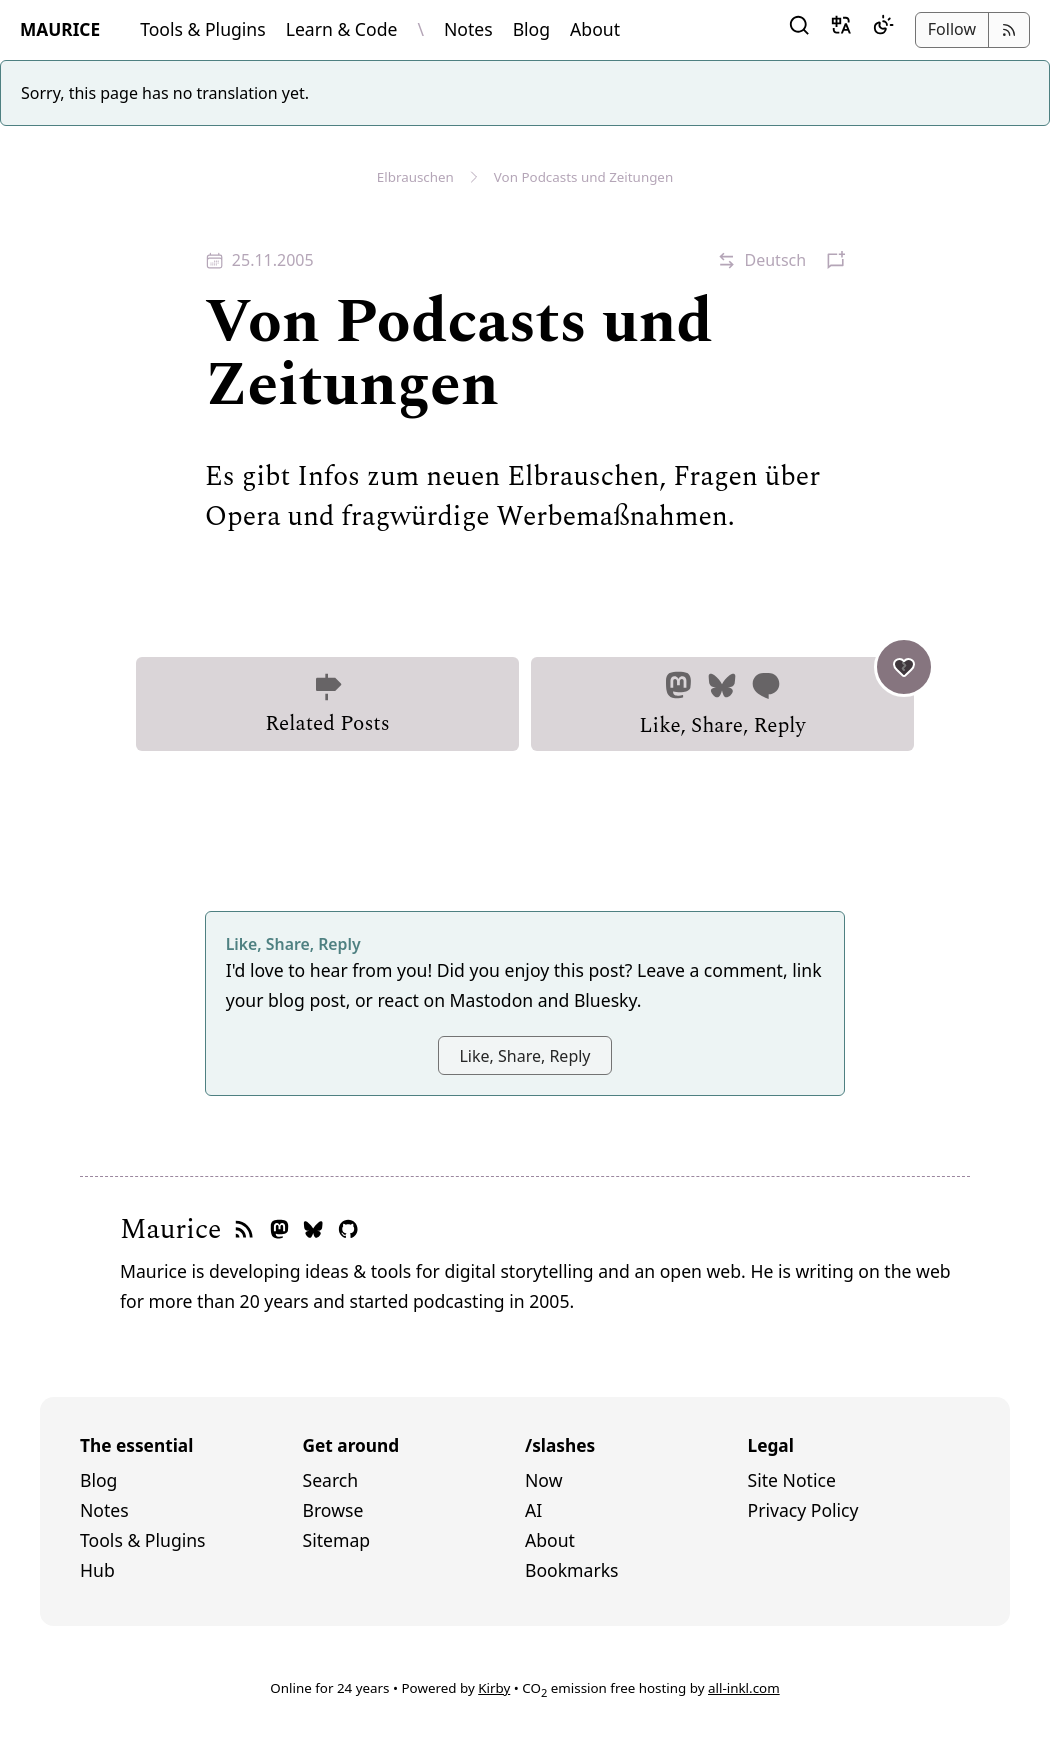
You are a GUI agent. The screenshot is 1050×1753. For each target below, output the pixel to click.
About (595, 29)
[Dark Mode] (883, 30)
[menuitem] (191, 1481)
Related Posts (327, 705)
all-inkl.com (744, 1688)
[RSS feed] (244, 1230)
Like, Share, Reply (776, 699)
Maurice (170, 1230)
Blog (531, 29)
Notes (468, 29)
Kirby (494, 1688)
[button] (799, 30)
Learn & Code (342, 29)
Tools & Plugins (203, 29)
